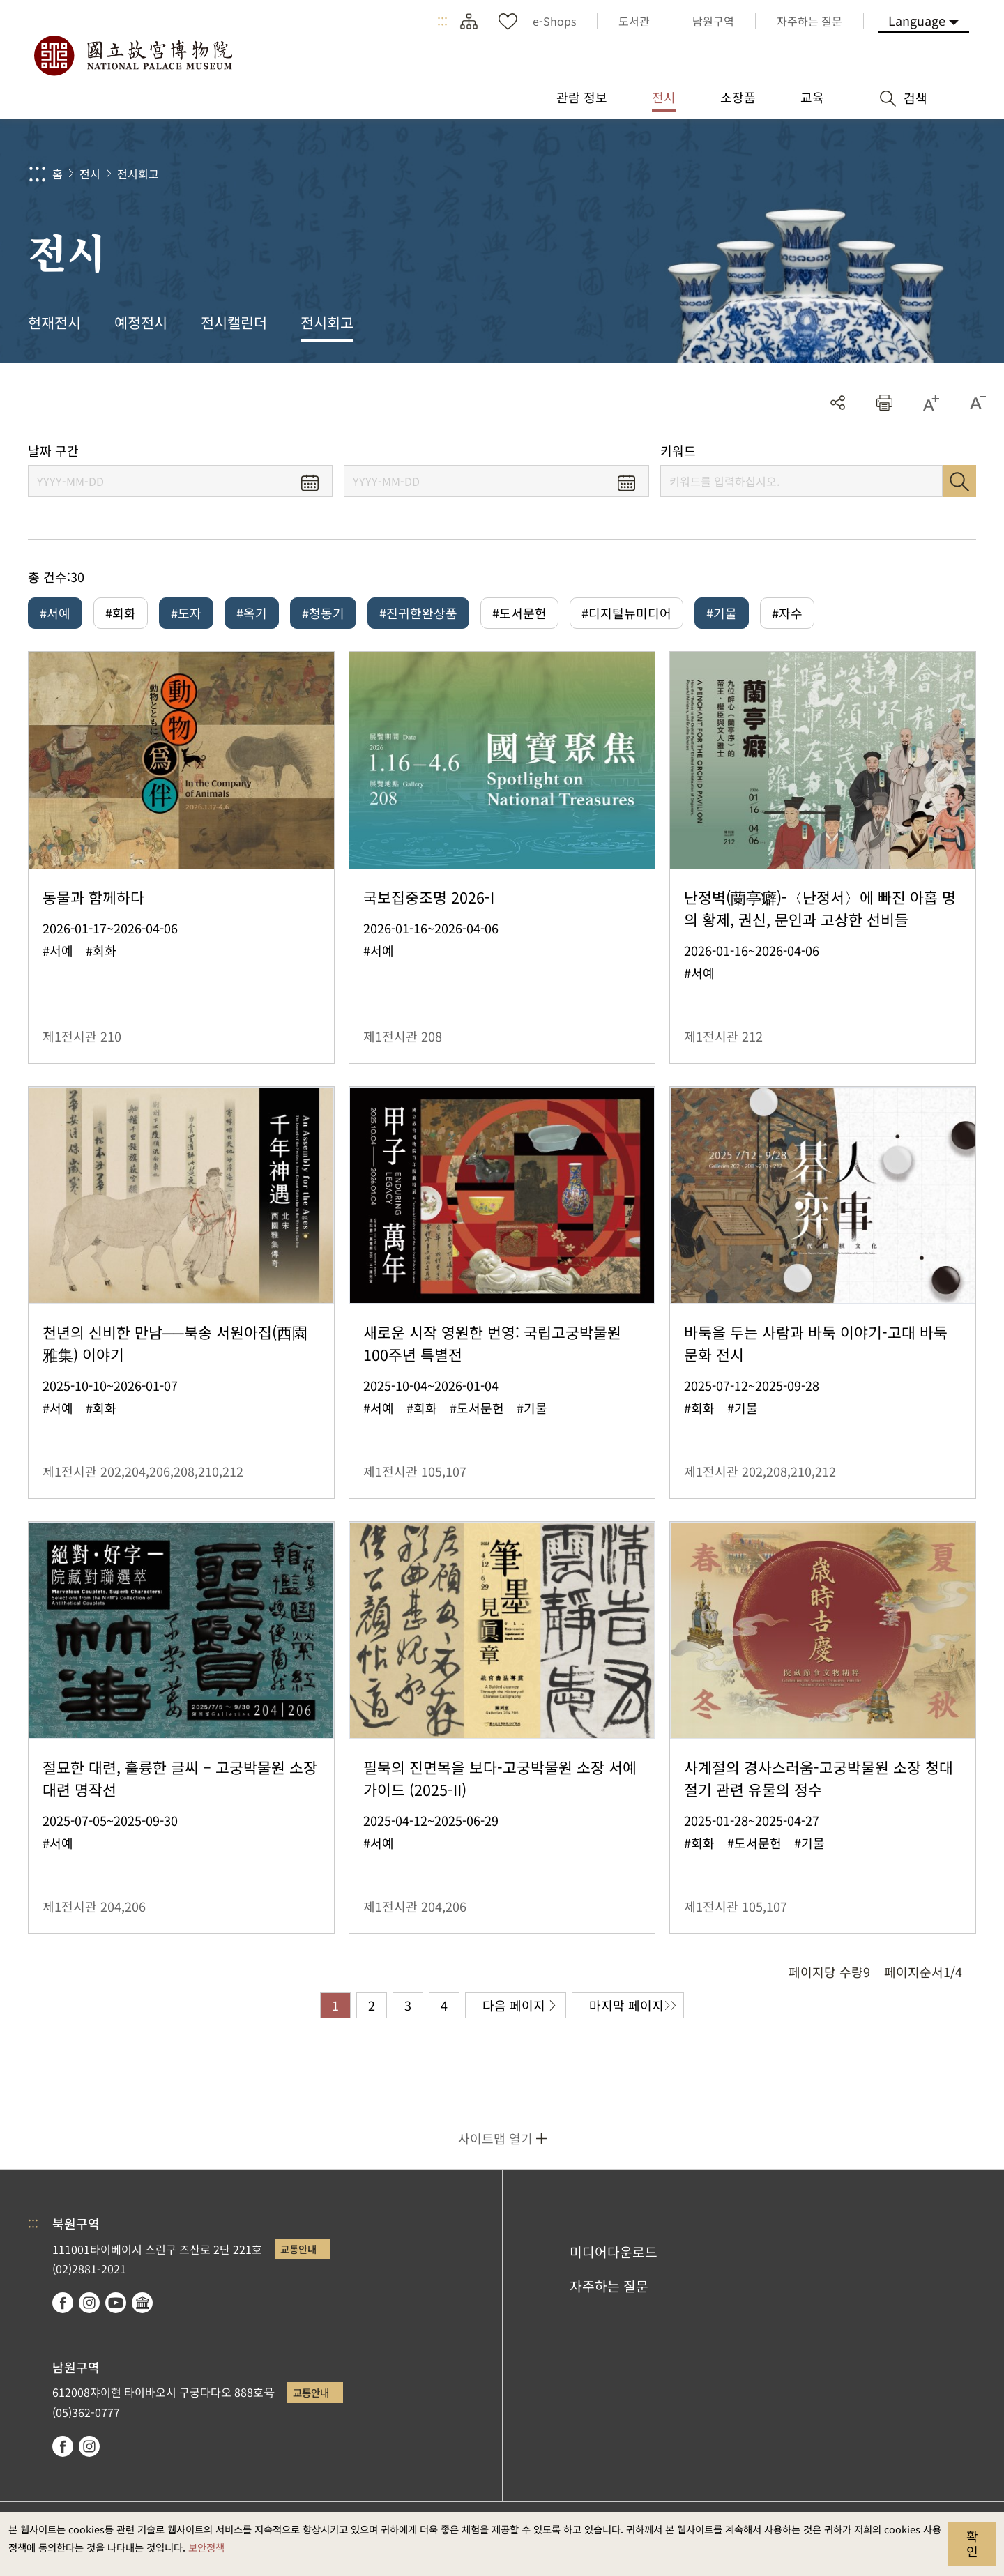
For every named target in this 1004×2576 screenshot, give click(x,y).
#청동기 (323, 613)
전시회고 (138, 173)
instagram (89, 2302)
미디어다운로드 (613, 2252)
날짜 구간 (53, 450)
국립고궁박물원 (132, 56)
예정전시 (140, 322)
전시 (89, 173)
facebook (62, 2302)
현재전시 (54, 322)
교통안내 (298, 2248)
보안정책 (206, 2547)
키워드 (678, 450)
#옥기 (251, 613)
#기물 (721, 613)
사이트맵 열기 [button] (495, 2138)
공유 (838, 402)
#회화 (120, 613)
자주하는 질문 (609, 2286)
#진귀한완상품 (418, 613)
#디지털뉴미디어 (626, 613)
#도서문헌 (519, 613)
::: (442, 21)
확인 (972, 2543)
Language (916, 20)
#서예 (55, 613)
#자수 (787, 613)
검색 (959, 481)
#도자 (186, 613)
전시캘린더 (234, 322)
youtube (115, 2302)
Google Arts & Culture (142, 2302)
